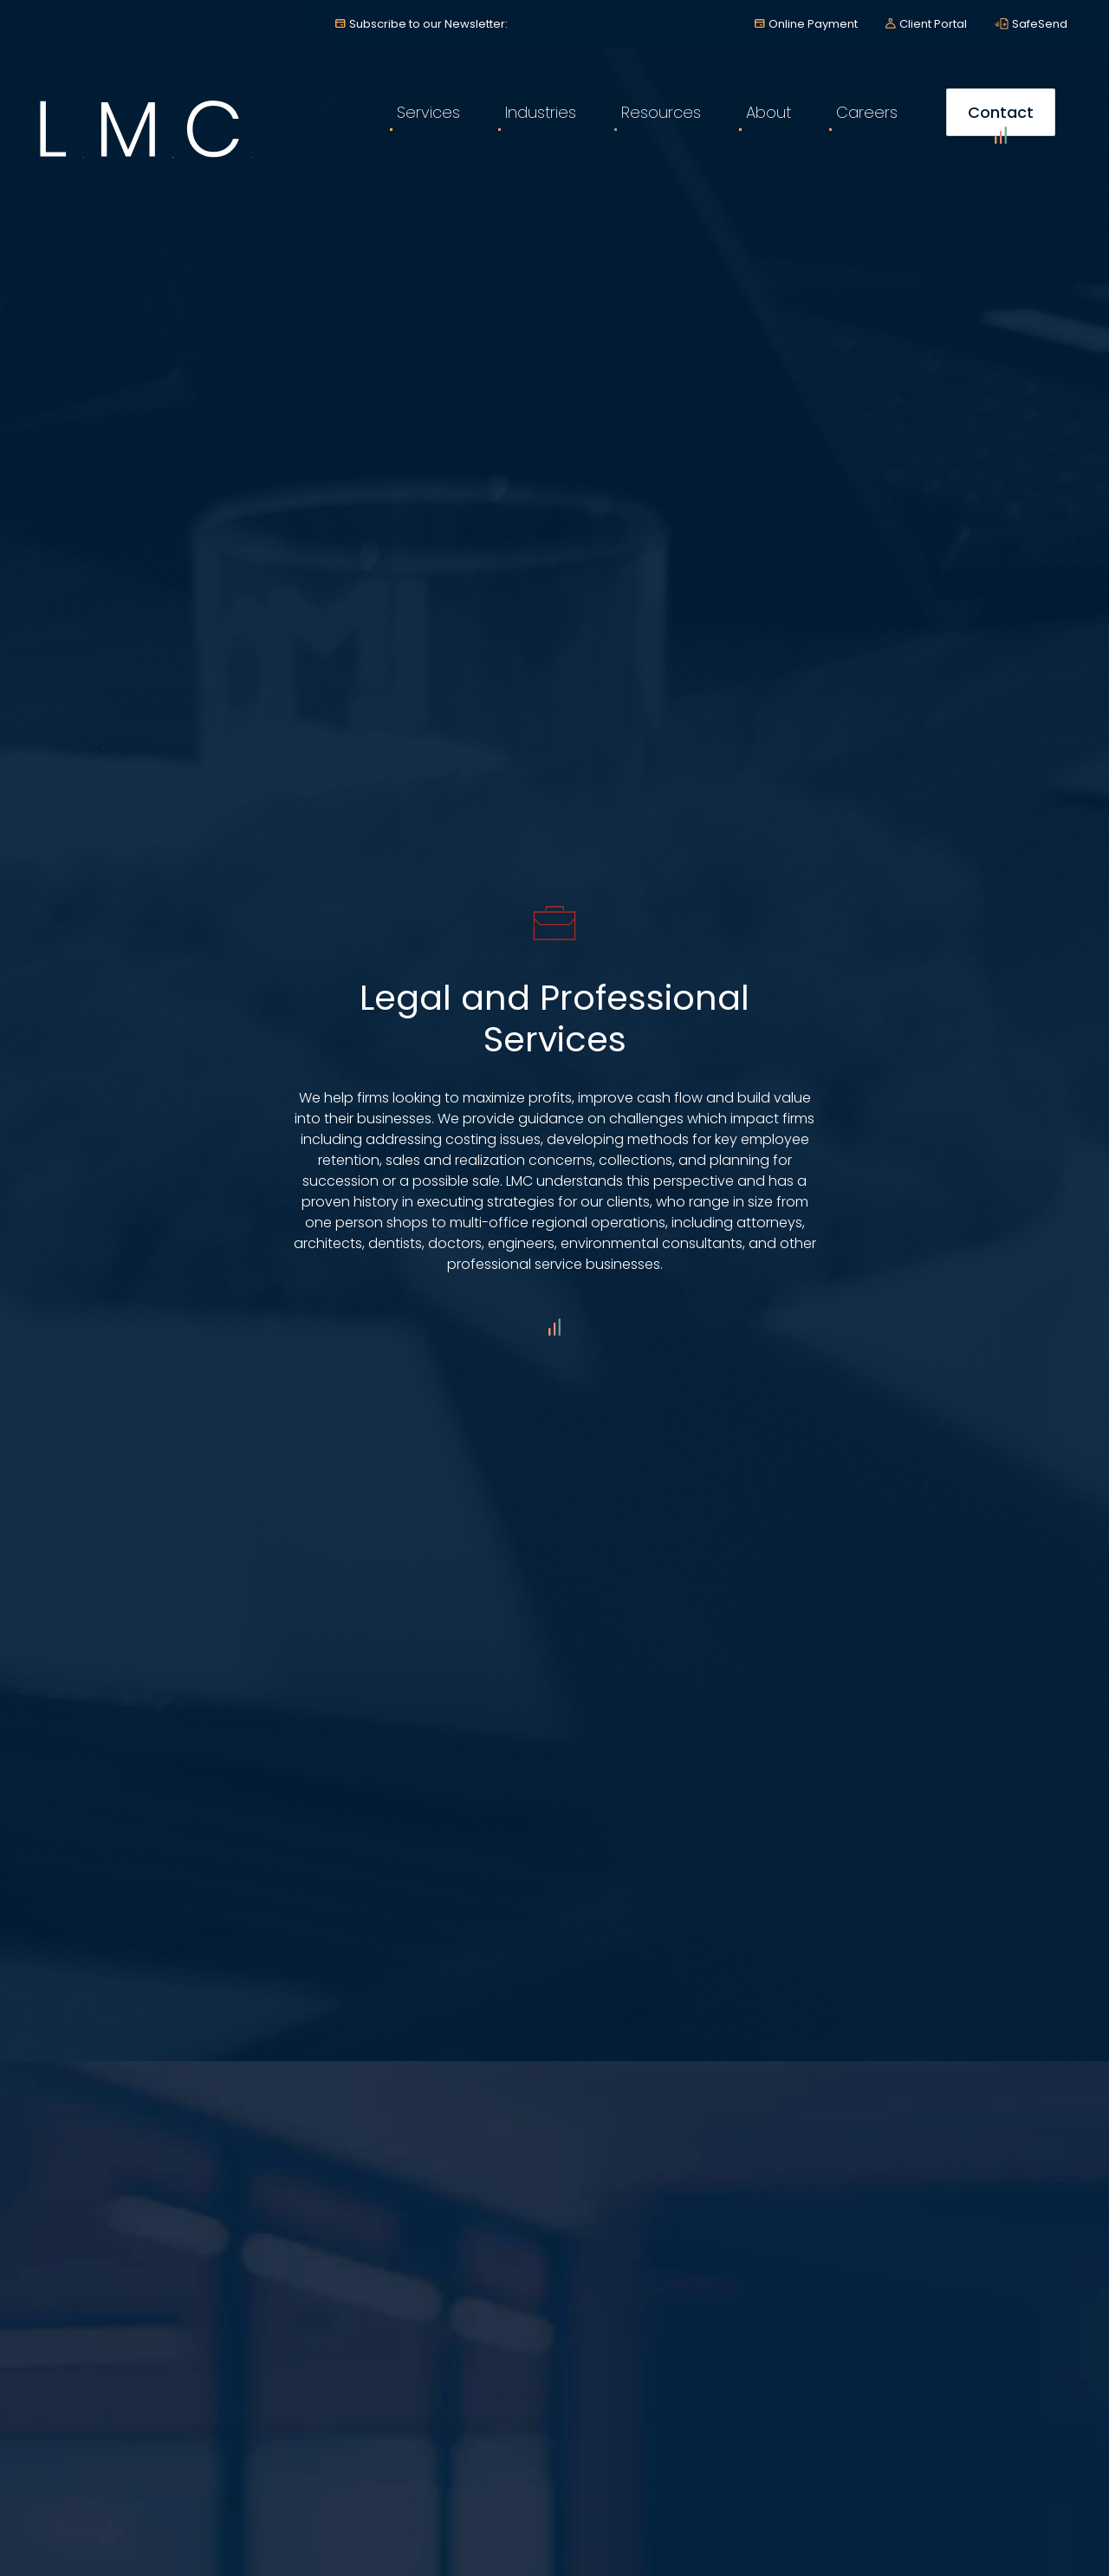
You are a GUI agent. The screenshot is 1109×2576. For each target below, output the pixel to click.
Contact (1001, 118)
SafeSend (1039, 24)
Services (428, 112)
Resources (661, 112)
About (768, 112)
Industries (540, 112)
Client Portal (933, 24)
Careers (867, 112)
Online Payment (813, 24)
